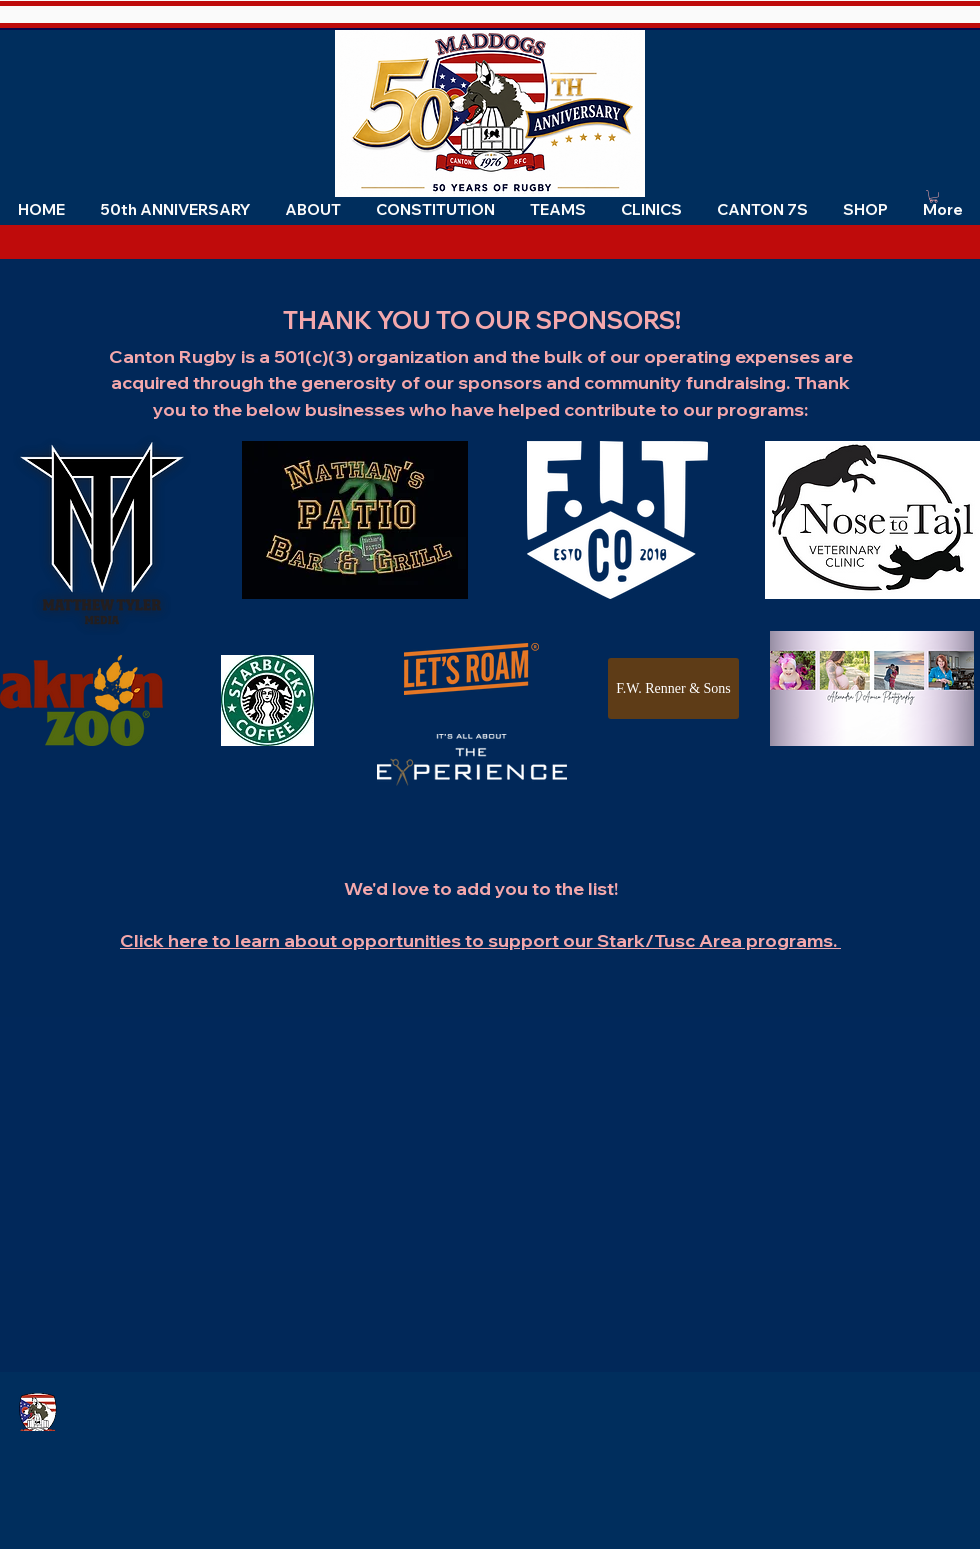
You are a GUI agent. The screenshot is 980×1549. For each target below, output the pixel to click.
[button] (312, 209)
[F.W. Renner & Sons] (673, 688)
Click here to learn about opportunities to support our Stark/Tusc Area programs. (480, 940)
